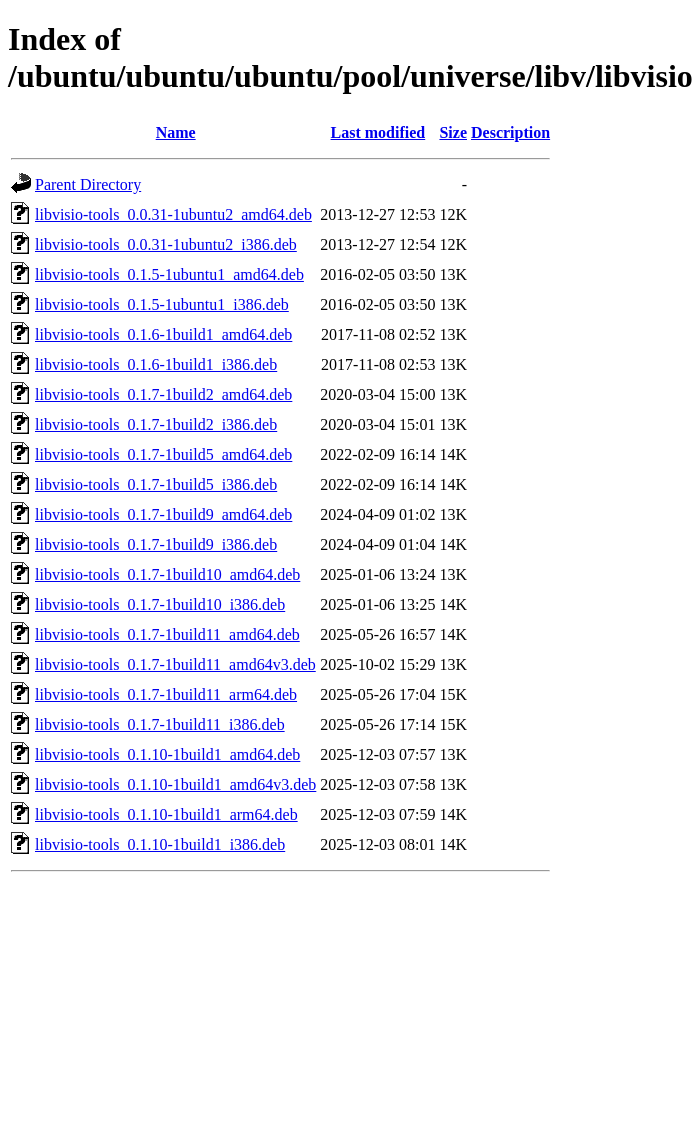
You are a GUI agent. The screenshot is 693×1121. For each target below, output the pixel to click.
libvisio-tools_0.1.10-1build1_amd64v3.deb (175, 784)
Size (453, 132)
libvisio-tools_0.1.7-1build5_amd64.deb (163, 454)
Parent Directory (88, 184)
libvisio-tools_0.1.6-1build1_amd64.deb (163, 334)
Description (510, 132)
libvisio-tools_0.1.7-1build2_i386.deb (156, 424)
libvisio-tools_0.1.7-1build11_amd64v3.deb (175, 664)
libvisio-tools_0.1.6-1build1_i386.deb (156, 364)
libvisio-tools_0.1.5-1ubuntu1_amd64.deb (169, 274)
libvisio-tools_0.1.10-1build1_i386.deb (160, 844)
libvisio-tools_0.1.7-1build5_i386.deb (156, 484)
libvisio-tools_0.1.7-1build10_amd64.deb (167, 574)
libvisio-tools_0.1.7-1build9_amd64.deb (163, 514)
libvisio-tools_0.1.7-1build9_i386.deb (156, 544)
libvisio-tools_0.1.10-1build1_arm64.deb (166, 814)
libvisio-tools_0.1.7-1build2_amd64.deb (163, 394)
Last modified (378, 132)
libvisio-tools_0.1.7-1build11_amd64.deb (167, 634)
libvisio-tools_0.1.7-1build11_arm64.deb (166, 694)
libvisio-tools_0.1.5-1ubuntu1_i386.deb (162, 304)
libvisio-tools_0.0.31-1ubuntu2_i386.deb (166, 244)
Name (176, 132)
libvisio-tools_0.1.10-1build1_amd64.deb (167, 754)
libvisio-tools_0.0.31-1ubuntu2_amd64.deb (173, 214)
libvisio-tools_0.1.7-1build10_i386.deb (160, 604)
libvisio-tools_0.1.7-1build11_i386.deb (160, 724)
